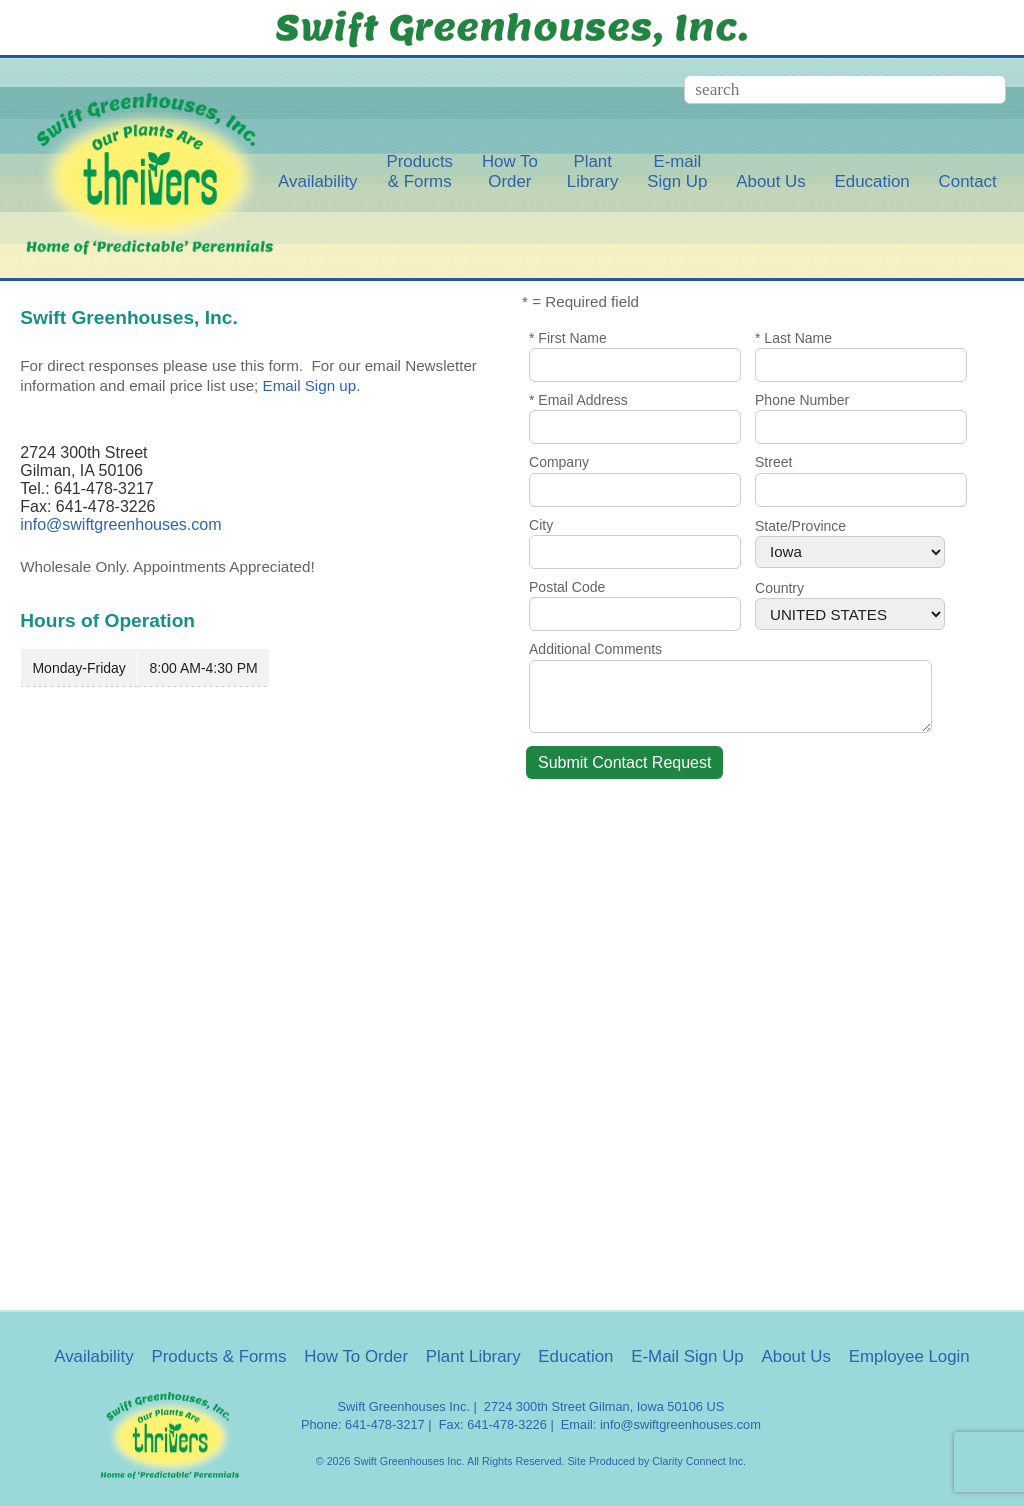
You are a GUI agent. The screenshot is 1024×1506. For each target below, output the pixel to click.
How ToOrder (510, 171)
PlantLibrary (593, 171)
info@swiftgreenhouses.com (120, 524)
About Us (770, 181)
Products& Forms (419, 171)
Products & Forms (218, 1356)
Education (872, 181)
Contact (968, 181)
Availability (317, 181)
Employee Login (909, 1356)
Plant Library (473, 1356)
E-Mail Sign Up (687, 1356)
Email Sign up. (312, 385)
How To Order (356, 1356)
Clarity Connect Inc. (699, 1461)
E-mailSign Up (677, 171)
